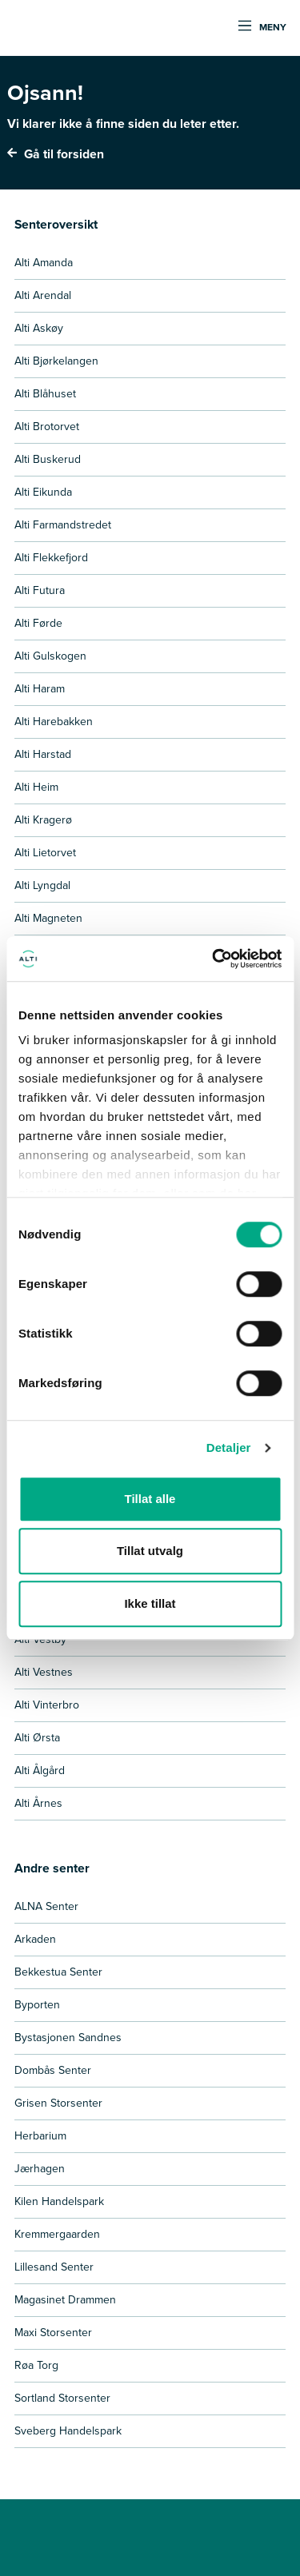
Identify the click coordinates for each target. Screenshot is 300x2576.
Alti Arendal (42, 295)
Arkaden (35, 1939)
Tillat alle (150, 1498)
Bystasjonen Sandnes (68, 2037)
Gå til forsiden (55, 154)
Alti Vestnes (43, 1672)
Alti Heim (36, 787)
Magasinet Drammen (65, 2299)
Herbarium (40, 2135)
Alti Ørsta (37, 1737)
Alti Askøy (38, 328)
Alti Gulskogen (50, 656)
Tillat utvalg (150, 1550)
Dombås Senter (52, 2070)
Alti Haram (39, 688)
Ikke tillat (149, 1603)
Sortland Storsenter (62, 2398)
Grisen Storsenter (58, 2103)
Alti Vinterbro (46, 1705)
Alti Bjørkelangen (56, 361)
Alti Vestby (40, 1639)
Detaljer (228, 1447)
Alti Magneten (48, 918)
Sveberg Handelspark (68, 2430)
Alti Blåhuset (45, 393)
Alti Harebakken (53, 721)
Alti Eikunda (43, 492)
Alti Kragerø (43, 819)
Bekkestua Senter (58, 1972)
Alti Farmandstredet (62, 524)
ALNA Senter (46, 1906)
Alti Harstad (42, 754)
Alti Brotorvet (46, 426)
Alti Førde (38, 623)
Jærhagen (39, 2168)
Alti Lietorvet (45, 852)
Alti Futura (39, 590)
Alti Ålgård (39, 1770)
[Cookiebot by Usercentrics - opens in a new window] (214, 958)
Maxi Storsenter (53, 2332)
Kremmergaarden (57, 2234)
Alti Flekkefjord (51, 557)
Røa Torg (36, 2365)
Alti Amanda (43, 262)
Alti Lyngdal (42, 885)
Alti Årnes (38, 1803)
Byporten (37, 2004)
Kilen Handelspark (59, 2201)
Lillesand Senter (54, 2267)
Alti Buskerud (47, 459)
